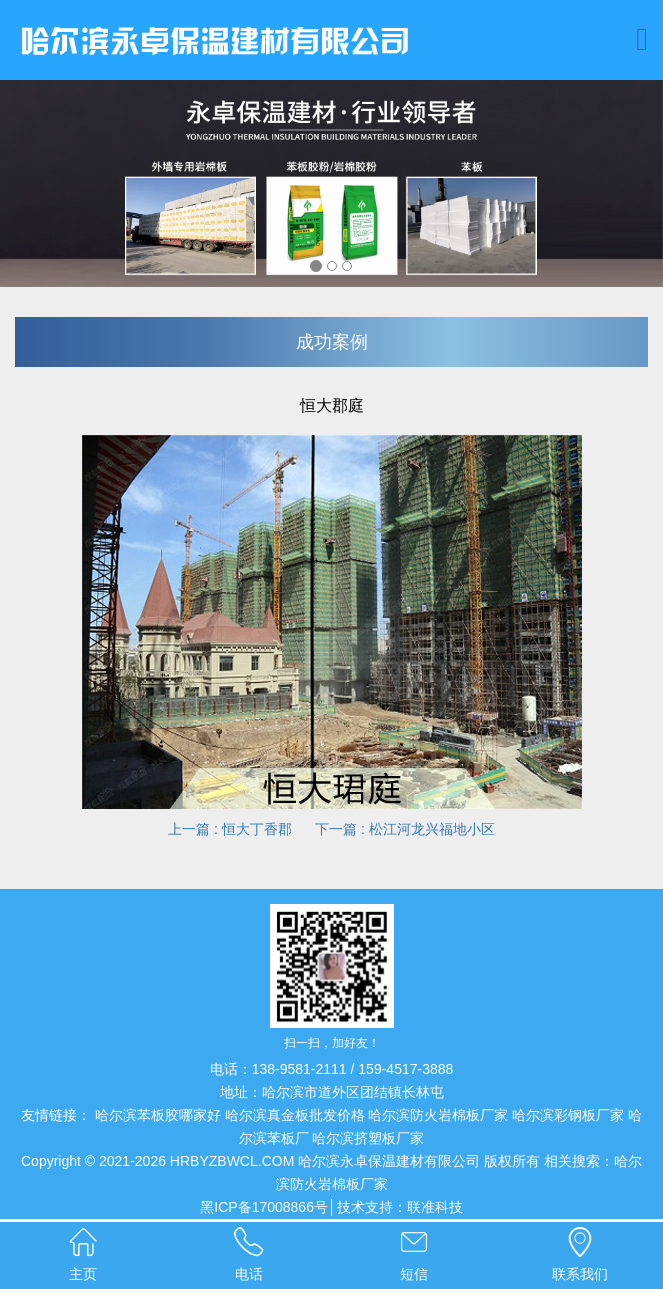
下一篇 (403, 829)
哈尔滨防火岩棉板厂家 (438, 1115)
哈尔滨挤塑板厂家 (368, 1138)
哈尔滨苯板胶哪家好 (158, 1115)
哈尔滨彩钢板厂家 (568, 1115)
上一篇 (232, 829)
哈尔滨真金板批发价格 (295, 1115)
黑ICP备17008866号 (264, 1207)
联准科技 (435, 1207)
